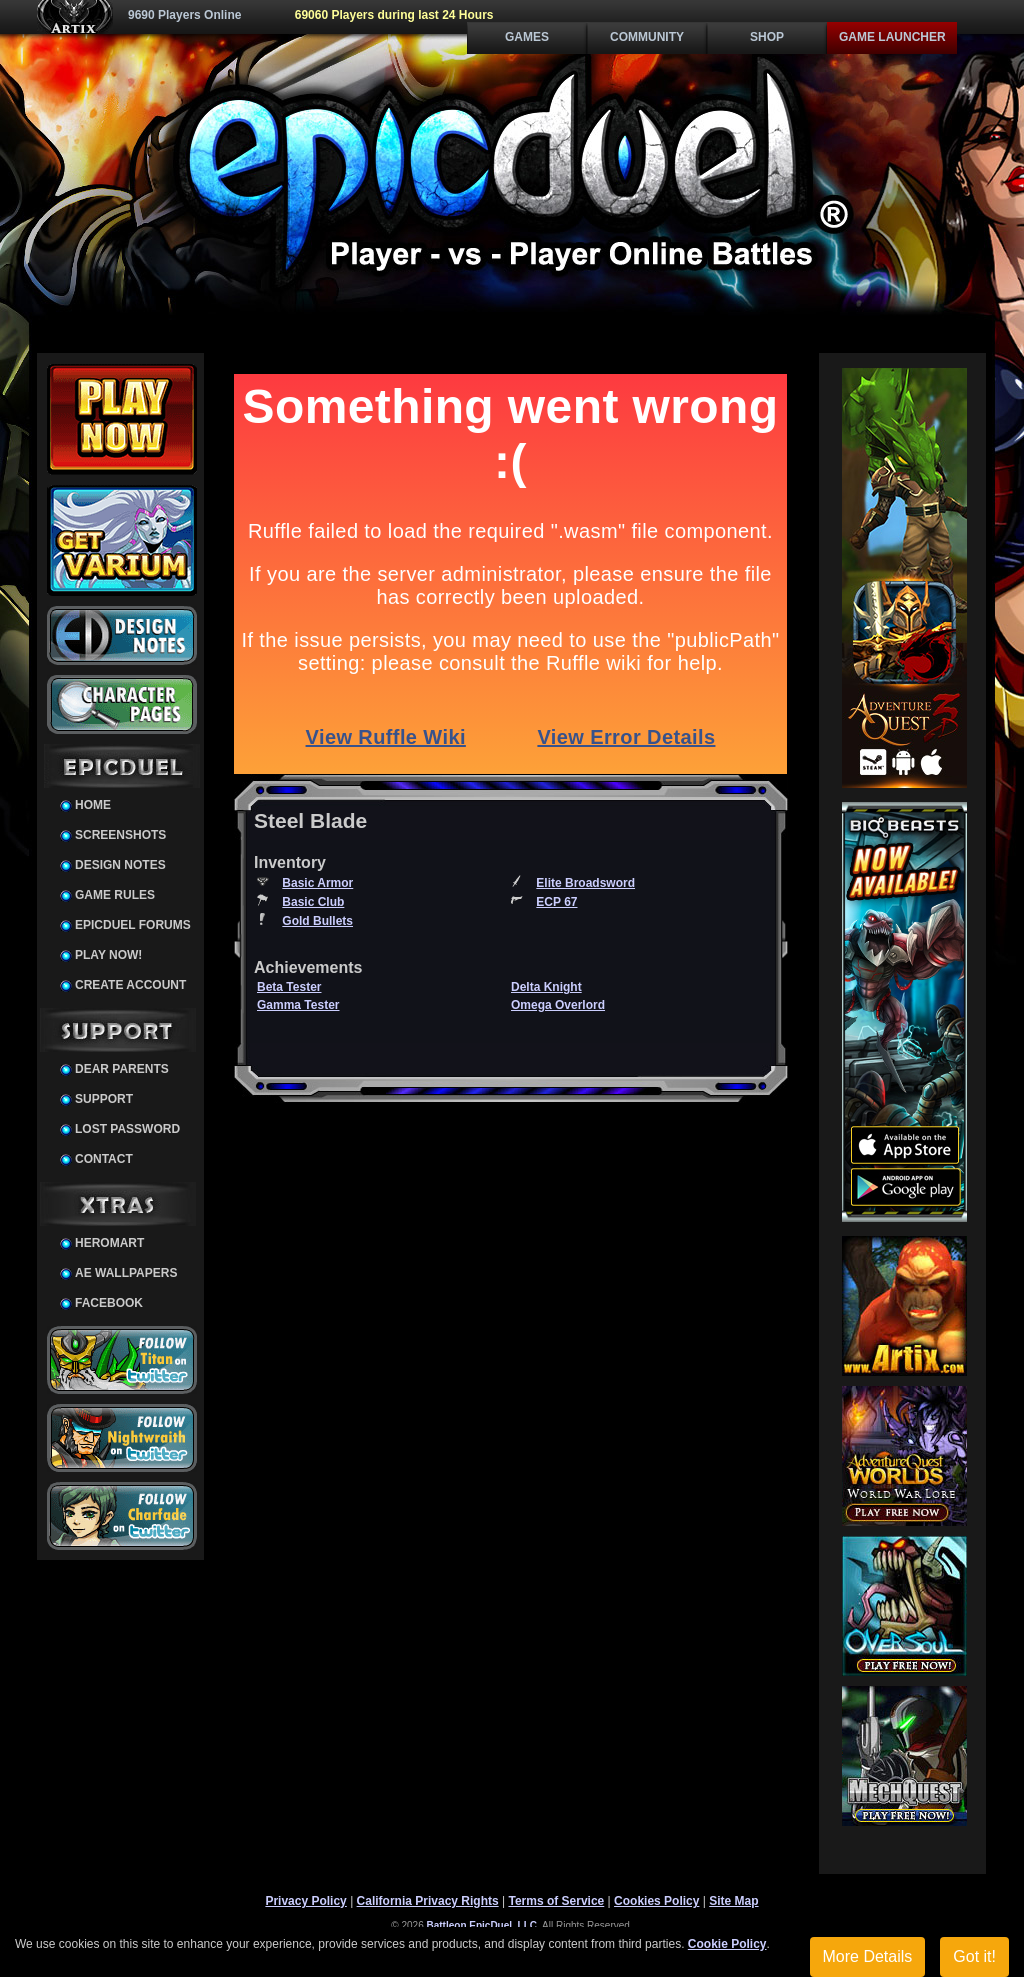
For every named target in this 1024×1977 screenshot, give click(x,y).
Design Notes (120, 865)
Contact (104, 1159)
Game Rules (115, 895)
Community (647, 37)
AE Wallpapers (126, 1273)
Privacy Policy (305, 1901)
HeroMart (109, 1243)
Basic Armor (317, 883)
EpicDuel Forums (133, 925)
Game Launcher (892, 37)
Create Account (130, 985)
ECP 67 (556, 902)
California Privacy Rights (428, 1901)
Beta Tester (289, 987)
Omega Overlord (558, 1005)
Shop (767, 37)
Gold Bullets (317, 921)
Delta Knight (546, 987)
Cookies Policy (656, 1901)
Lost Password (127, 1129)
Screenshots (120, 835)
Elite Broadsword (585, 883)
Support (104, 1099)
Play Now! (108, 955)
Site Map (733, 1901)
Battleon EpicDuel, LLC (482, 1925)
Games (527, 37)
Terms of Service (556, 1901)
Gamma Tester (298, 1005)
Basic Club (313, 902)
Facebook (109, 1303)
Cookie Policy (727, 1944)
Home (93, 805)
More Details (868, 1956)
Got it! (974, 1956)
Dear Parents (122, 1069)
